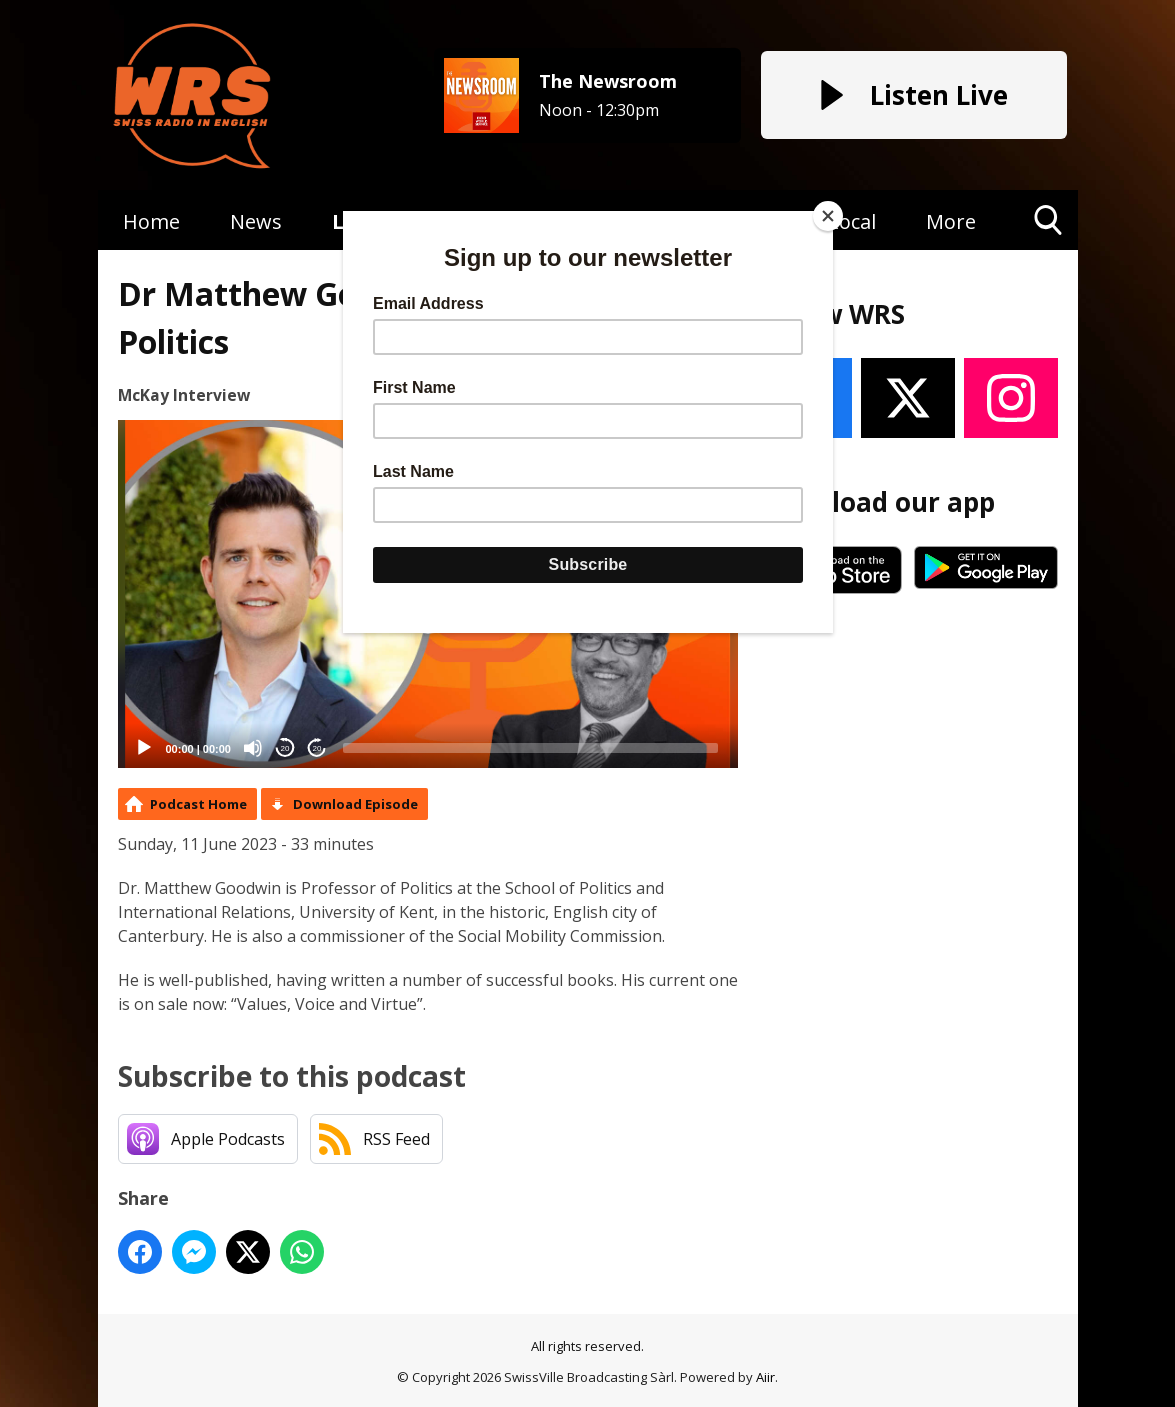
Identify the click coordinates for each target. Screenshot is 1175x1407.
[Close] (828, 216)
